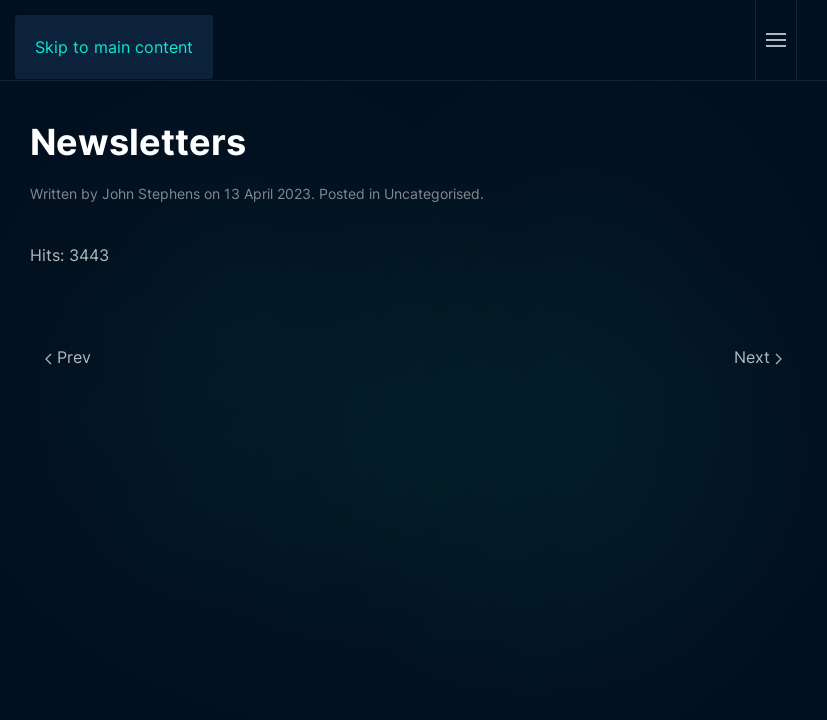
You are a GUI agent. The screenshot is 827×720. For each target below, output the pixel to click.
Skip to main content (114, 47)
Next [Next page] (758, 357)
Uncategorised (432, 193)
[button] (775, 40)
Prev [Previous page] (68, 357)
